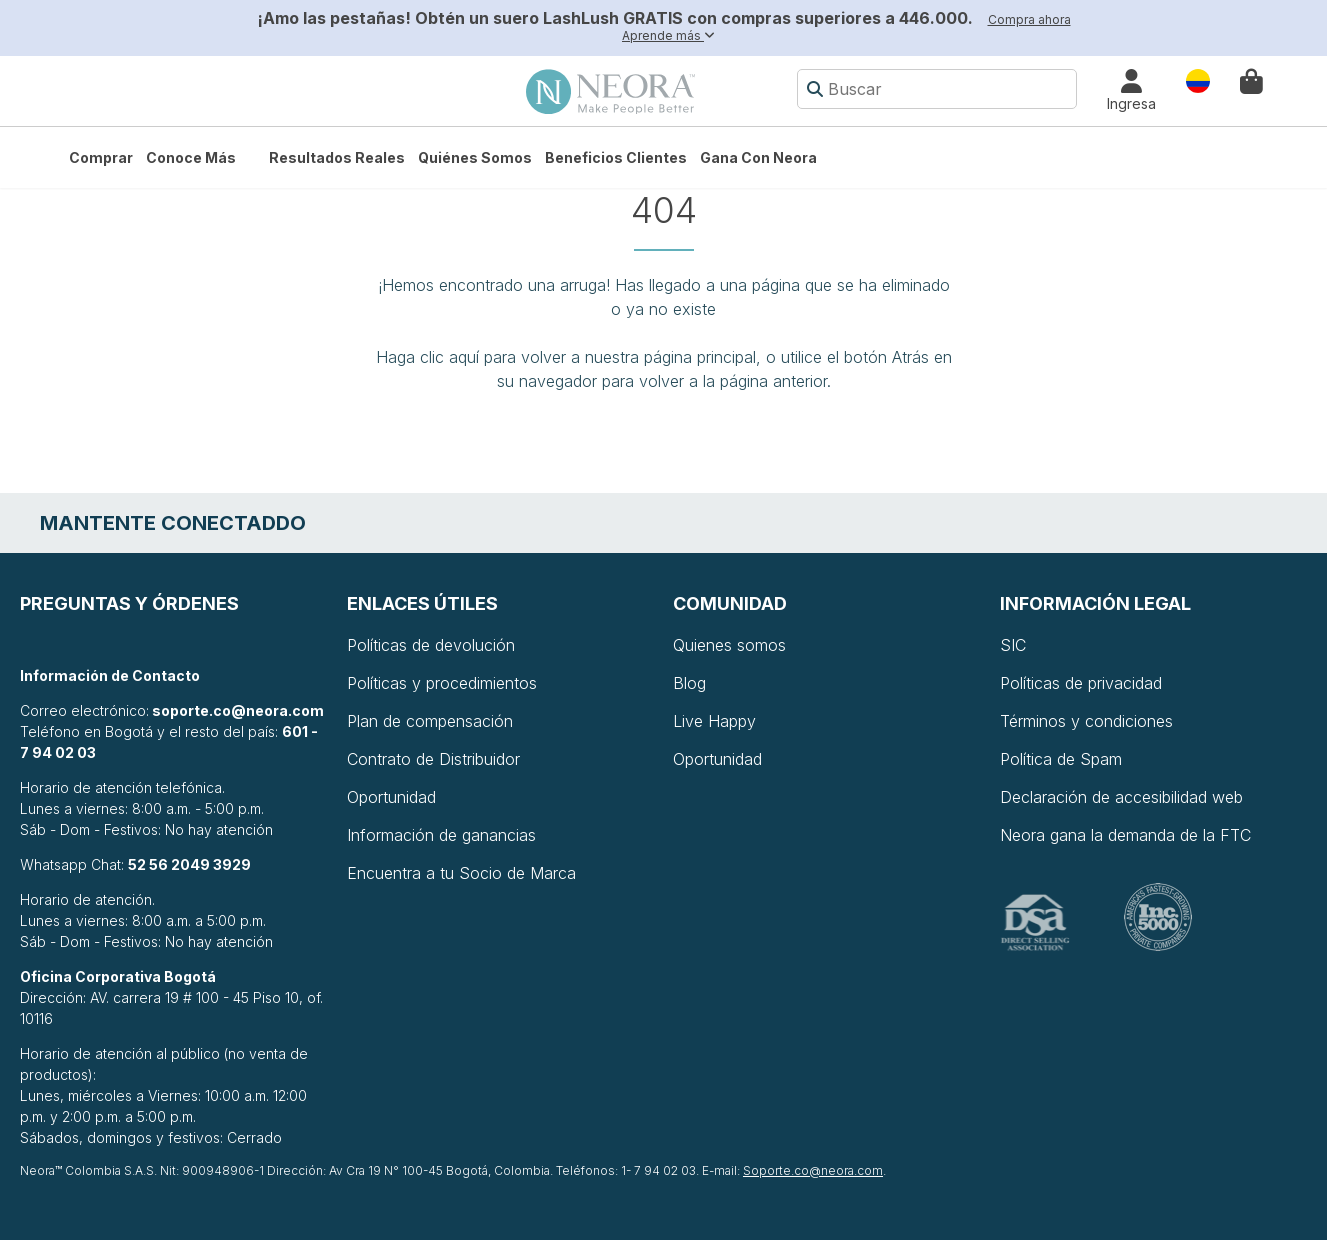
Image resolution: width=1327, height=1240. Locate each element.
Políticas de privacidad (1081, 683)
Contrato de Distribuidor (433, 759)
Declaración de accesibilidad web (1121, 797)
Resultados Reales (337, 157)
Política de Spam (1061, 759)
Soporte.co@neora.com (813, 1170)
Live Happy (714, 721)
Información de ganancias (441, 835)
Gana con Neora (758, 157)
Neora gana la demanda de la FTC (1125, 835)
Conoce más (191, 157)
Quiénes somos (475, 157)
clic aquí (449, 357)
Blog (689, 683)
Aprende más (668, 35)
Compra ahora (1029, 19)
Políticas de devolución (431, 645)
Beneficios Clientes (616, 157)
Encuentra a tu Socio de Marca (461, 873)
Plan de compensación (430, 721)
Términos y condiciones (1086, 721)
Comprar (101, 157)
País (1198, 79)
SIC (1013, 645)
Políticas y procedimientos (442, 683)
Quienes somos (729, 645)
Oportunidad (391, 797)
